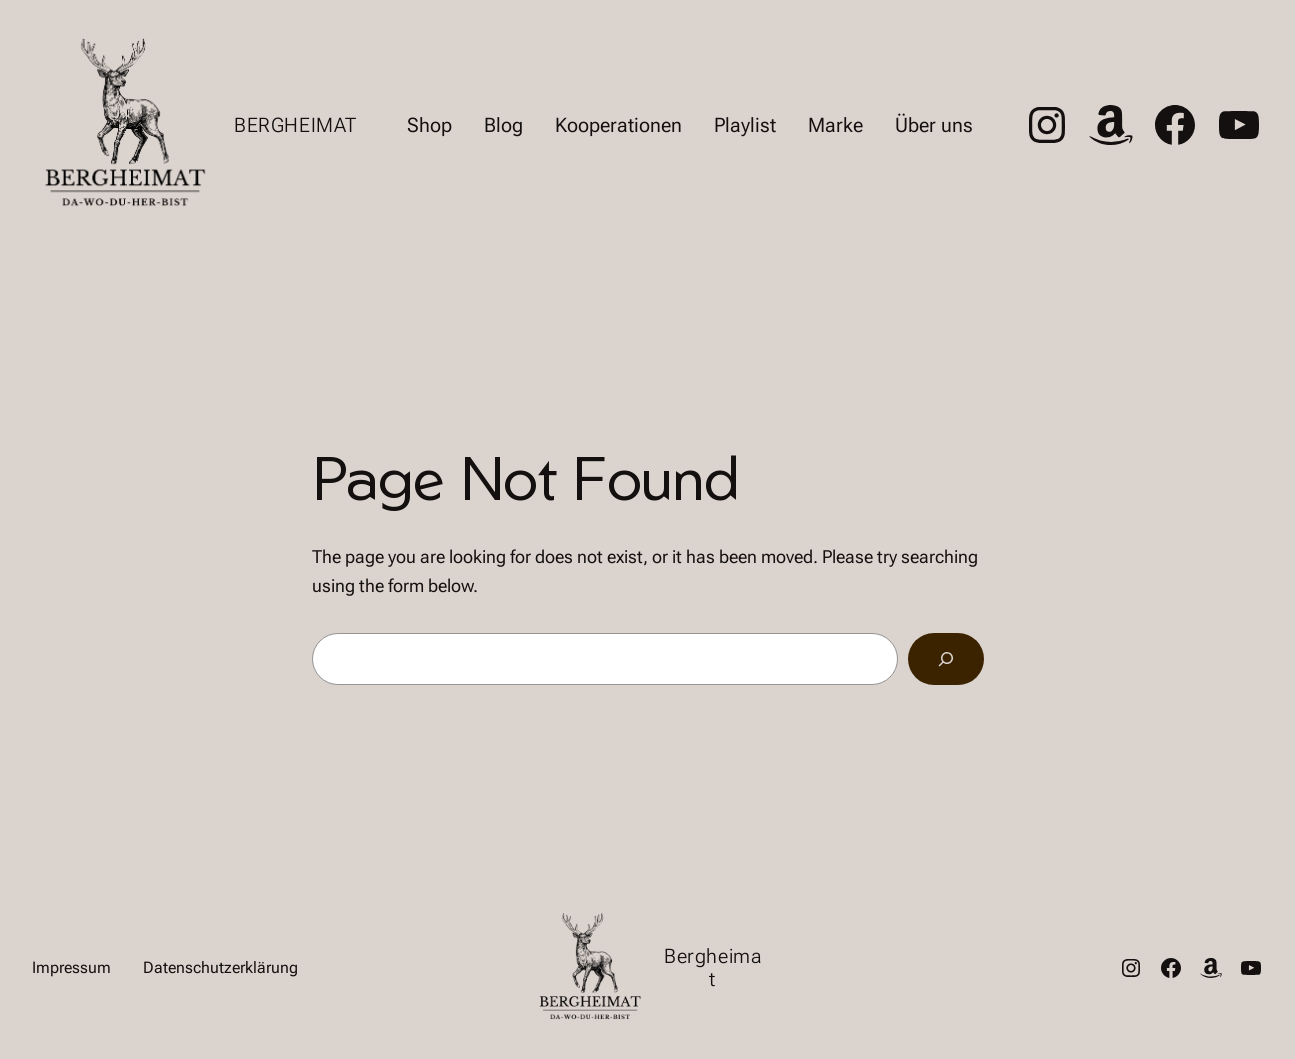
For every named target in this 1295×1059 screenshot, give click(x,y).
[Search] (946, 659)
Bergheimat (295, 125)
